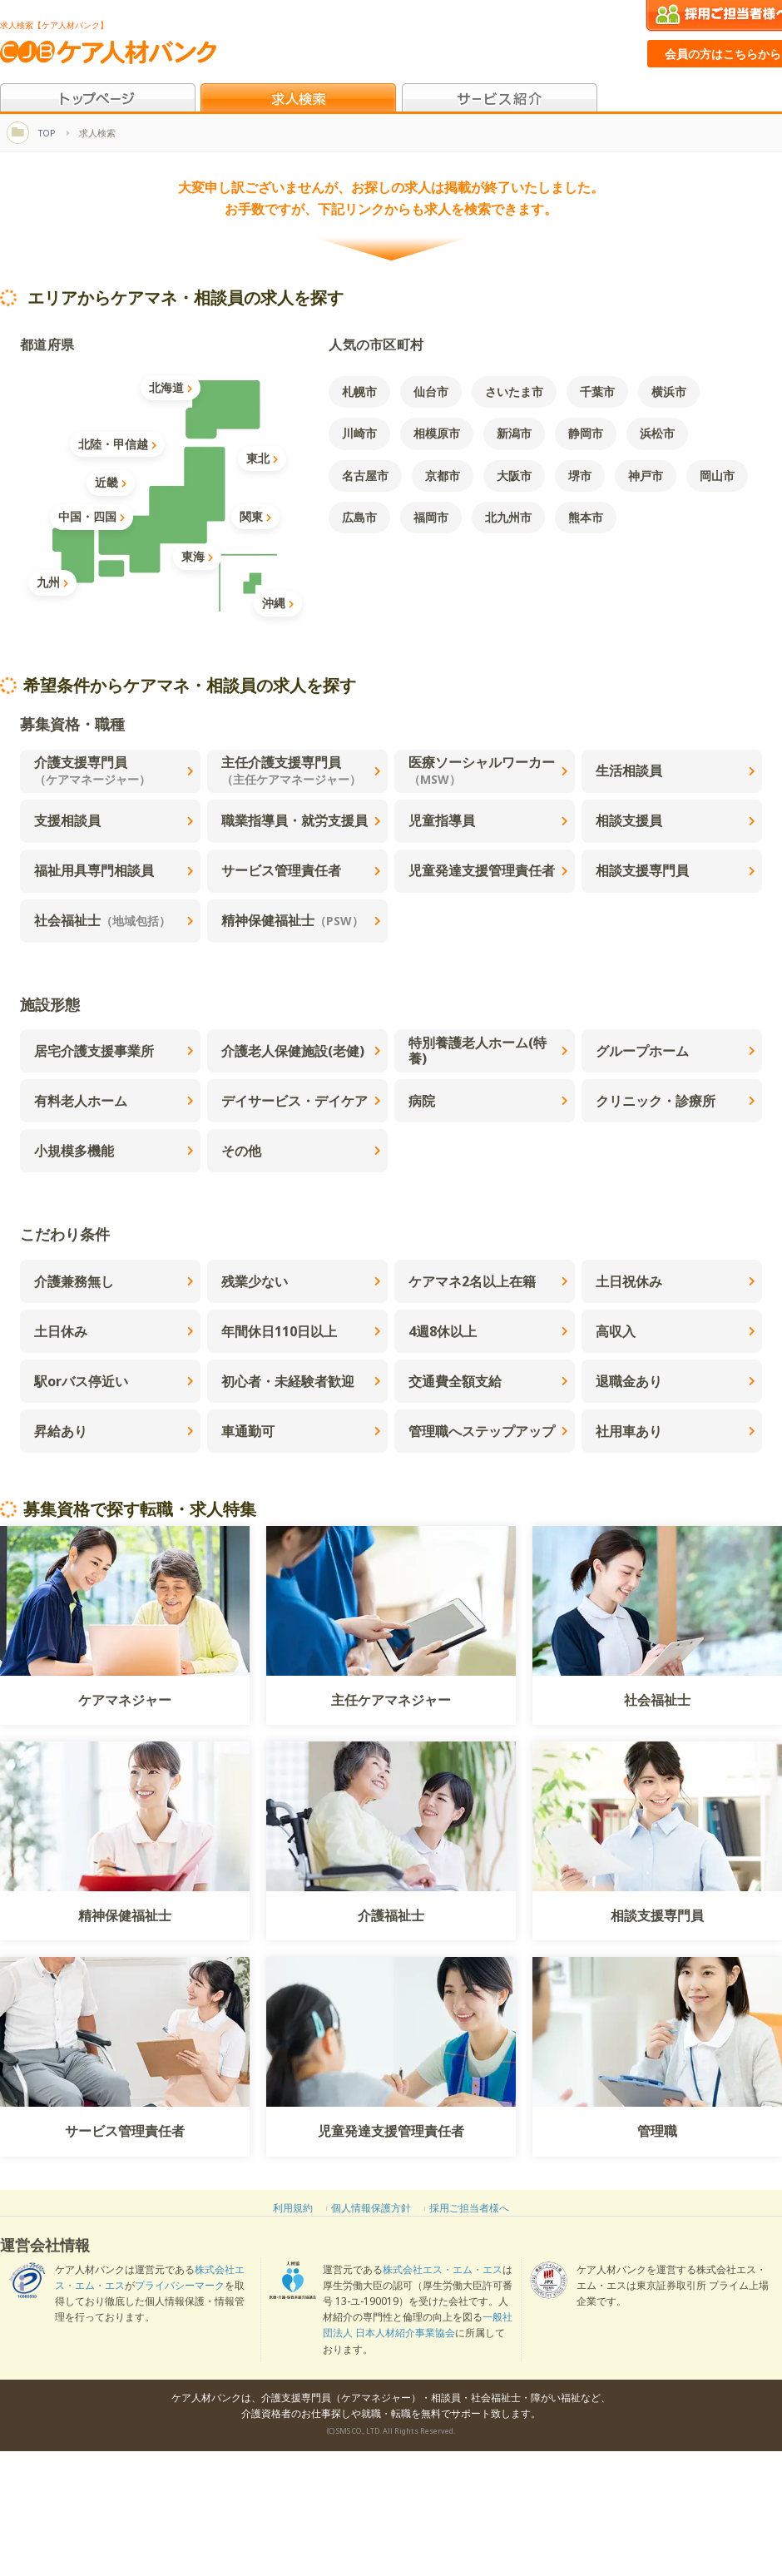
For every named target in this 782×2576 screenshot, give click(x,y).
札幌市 (359, 391)
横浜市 (668, 391)
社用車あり (675, 1431)
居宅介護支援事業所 (114, 1051)
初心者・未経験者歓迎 (301, 1381)
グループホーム (675, 1051)
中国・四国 (91, 516)
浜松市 (657, 433)
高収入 (675, 1331)
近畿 (110, 482)
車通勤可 (301, 1431)
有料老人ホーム (114, 1101)
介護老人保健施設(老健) (301, 1051)
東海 (197, 556)
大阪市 (514, 475)
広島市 (359, 517)
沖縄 (278, 603)
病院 (488, 1101)
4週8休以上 (488, 1331)
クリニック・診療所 (675, 1101)
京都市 (442, 475)
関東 (255, 516)
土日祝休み (675, 1281)
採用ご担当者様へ (469, 2208)
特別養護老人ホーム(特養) (488, 1050)
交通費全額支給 (488, 1381)
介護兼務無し (114, 1281)
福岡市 (430, 517)
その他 (301, 1151)
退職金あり (675, 1381)
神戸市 (645, 475)
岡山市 (717, 475)
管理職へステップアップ (488, 1431)
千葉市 (597, 391)
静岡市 (585, 433)
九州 (52, 582)
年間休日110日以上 (301, 1331)
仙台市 (430, 391)
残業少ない (301, 1281)
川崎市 (359, 433)
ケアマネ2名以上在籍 (488, 1281)
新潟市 (514, 433)
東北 (262, 458)
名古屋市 (365, 475)
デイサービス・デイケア (301, 1101)
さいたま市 (514, 391)
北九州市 (508, 517)
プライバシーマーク (180, 2285)
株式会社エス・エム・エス (442, 2269)
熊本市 (585, 517)
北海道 (170, 387)
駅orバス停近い (114, 1381)
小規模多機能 (114, 1151)
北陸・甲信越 (117, 444)
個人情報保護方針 (371, 2208)
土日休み (114, 1331)
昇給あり (114, 1431)
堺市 (579, 475)
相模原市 (436, 433)
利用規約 (293, 2208)
